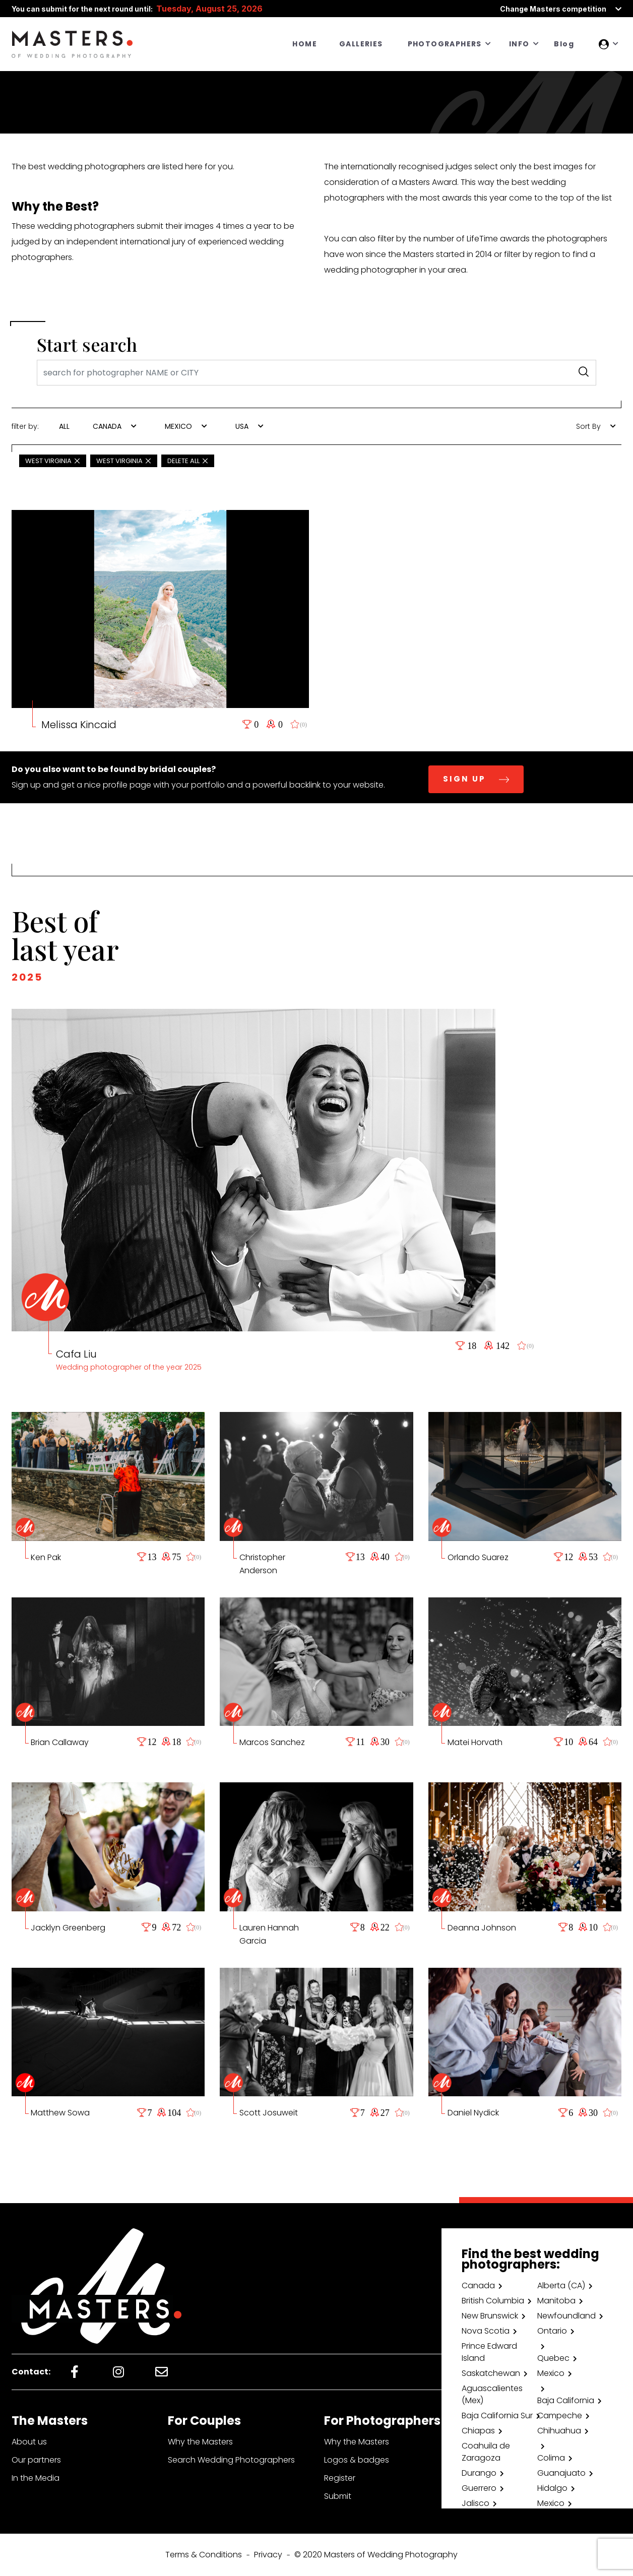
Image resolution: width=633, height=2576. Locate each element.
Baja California (565, 2400)
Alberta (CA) (561, 2285)
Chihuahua (559, 2430)
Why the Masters (200, 2442)
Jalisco (475, 2503)
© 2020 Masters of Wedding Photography (376, 2554)
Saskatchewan (491, 2373)
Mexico (550, 2373)
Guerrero (479, 2488)
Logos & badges (356, 2460)
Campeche (559, 2415)
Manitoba (556, 2300)
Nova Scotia (486, 2331)
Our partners (36, 2460)
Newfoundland (566, 2316)
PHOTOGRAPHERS (445, 44)
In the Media (35, 2478)
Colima (551, 2458)
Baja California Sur (497, 2415)
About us (29, 2442)
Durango (479, 2473)
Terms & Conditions (203, 2554)
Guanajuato (561, 2473)
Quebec (553, 2358)
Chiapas (478, 2430)
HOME (304, 44)
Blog (564, 44)
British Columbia (493, 2300)
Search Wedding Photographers (231, 2460)
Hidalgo (552, 2488)
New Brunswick (490, 2316)
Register (339, 2478)
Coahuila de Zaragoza (486, 2452)
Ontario (552, 2331)
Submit (337, 2496)
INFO (519, 44)
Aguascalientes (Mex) (492, 2394)
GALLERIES (361, 44)
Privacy (268, 2554)
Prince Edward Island (489, 2352)
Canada (478, 2285)
